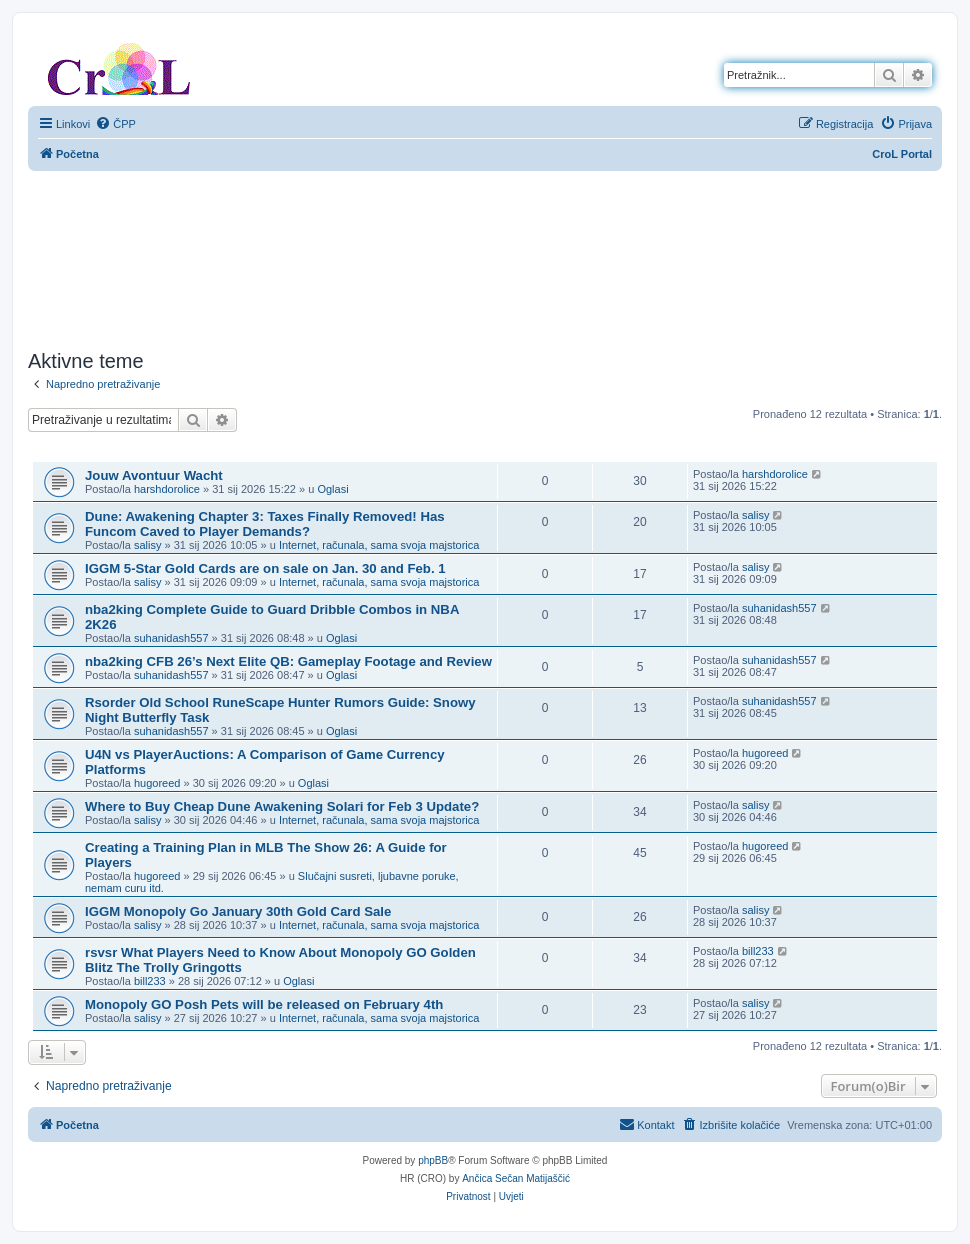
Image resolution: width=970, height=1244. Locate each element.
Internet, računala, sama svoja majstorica (379, 545)
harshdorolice (167, 489)
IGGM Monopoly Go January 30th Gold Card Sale (238, 911)
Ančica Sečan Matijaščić (516, 1178)
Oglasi (332, 489)
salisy (148, 545)
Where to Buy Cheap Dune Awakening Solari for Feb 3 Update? (282, 806)
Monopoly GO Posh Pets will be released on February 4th (264, 1004)
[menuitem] (115, 124)
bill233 (150, 981)
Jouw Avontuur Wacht (154, 475)
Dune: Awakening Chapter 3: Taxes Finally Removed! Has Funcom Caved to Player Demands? (265, 524)
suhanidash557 (171, 638)
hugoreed (157, 783)
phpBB (433, 1160)
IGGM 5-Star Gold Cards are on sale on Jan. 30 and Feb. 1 (265, 568)
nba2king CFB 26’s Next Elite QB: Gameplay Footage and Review (288, 661)
